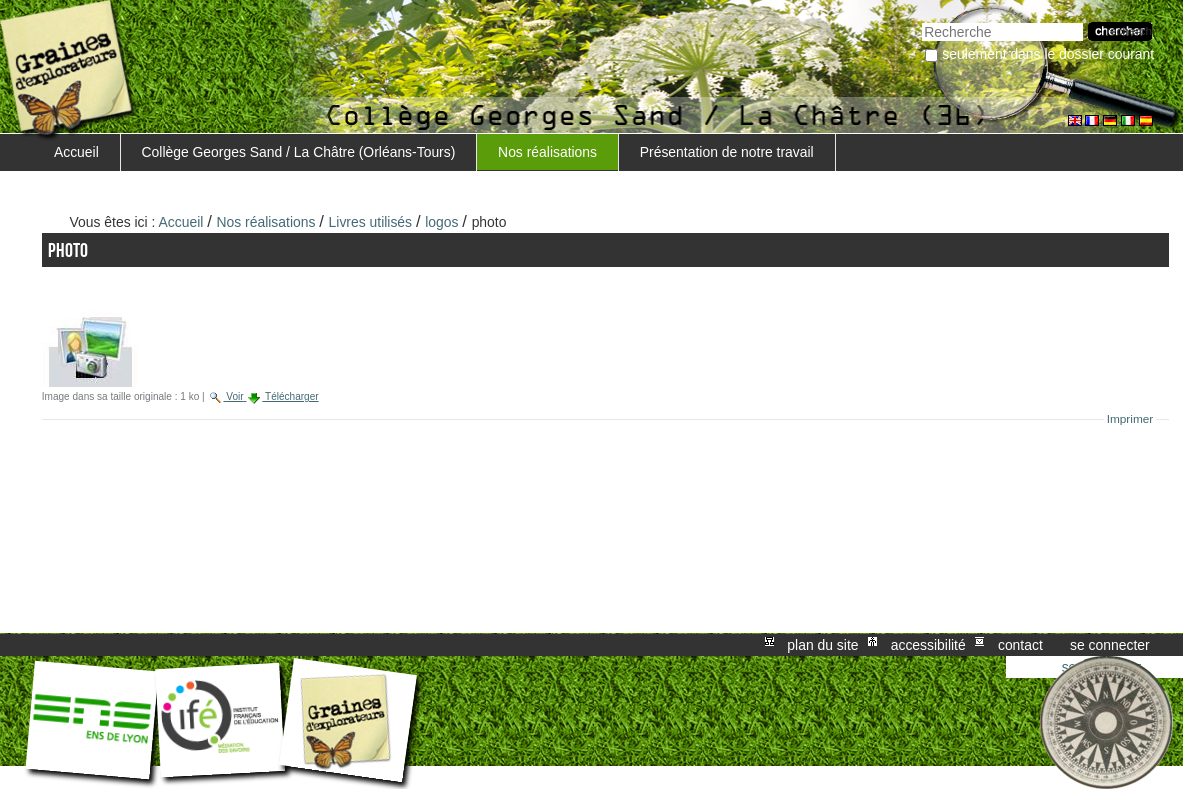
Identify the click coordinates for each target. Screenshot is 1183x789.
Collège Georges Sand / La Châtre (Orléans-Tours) (299, 152)
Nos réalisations (547, 152)
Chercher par (921, 20)
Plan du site (822, 645)
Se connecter (1110, 645)
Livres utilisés (370, 222)
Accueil (76, 152)
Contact (1020, 645)
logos (441, 222)
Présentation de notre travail (727, 152)
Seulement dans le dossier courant (1048, 54)
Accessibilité (928, 645)
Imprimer (1130, 419)
